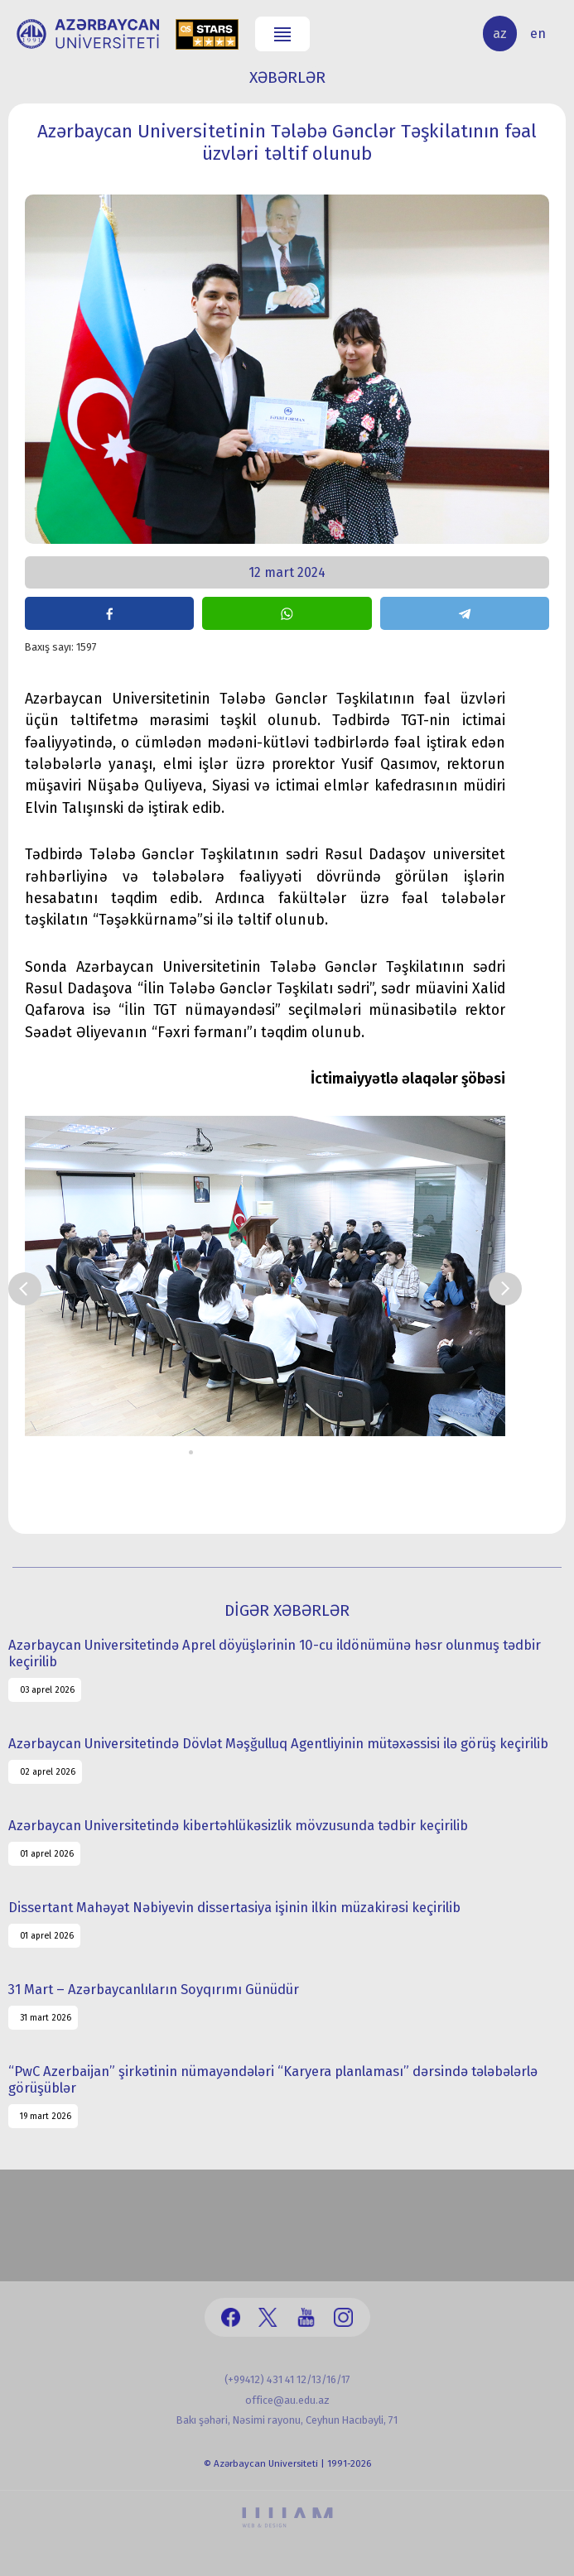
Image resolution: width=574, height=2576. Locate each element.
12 (328, 1452)
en (538, 33)
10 (303, 1452)
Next (505, 1288)
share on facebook (109, 613)
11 (315, 1452)
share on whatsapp (286, 613)
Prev (24, 1288)
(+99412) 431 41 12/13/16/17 (287, 2379)
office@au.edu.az (287, 2400)
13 (340, 1452)
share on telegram (464, 613)
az (500, 33)
